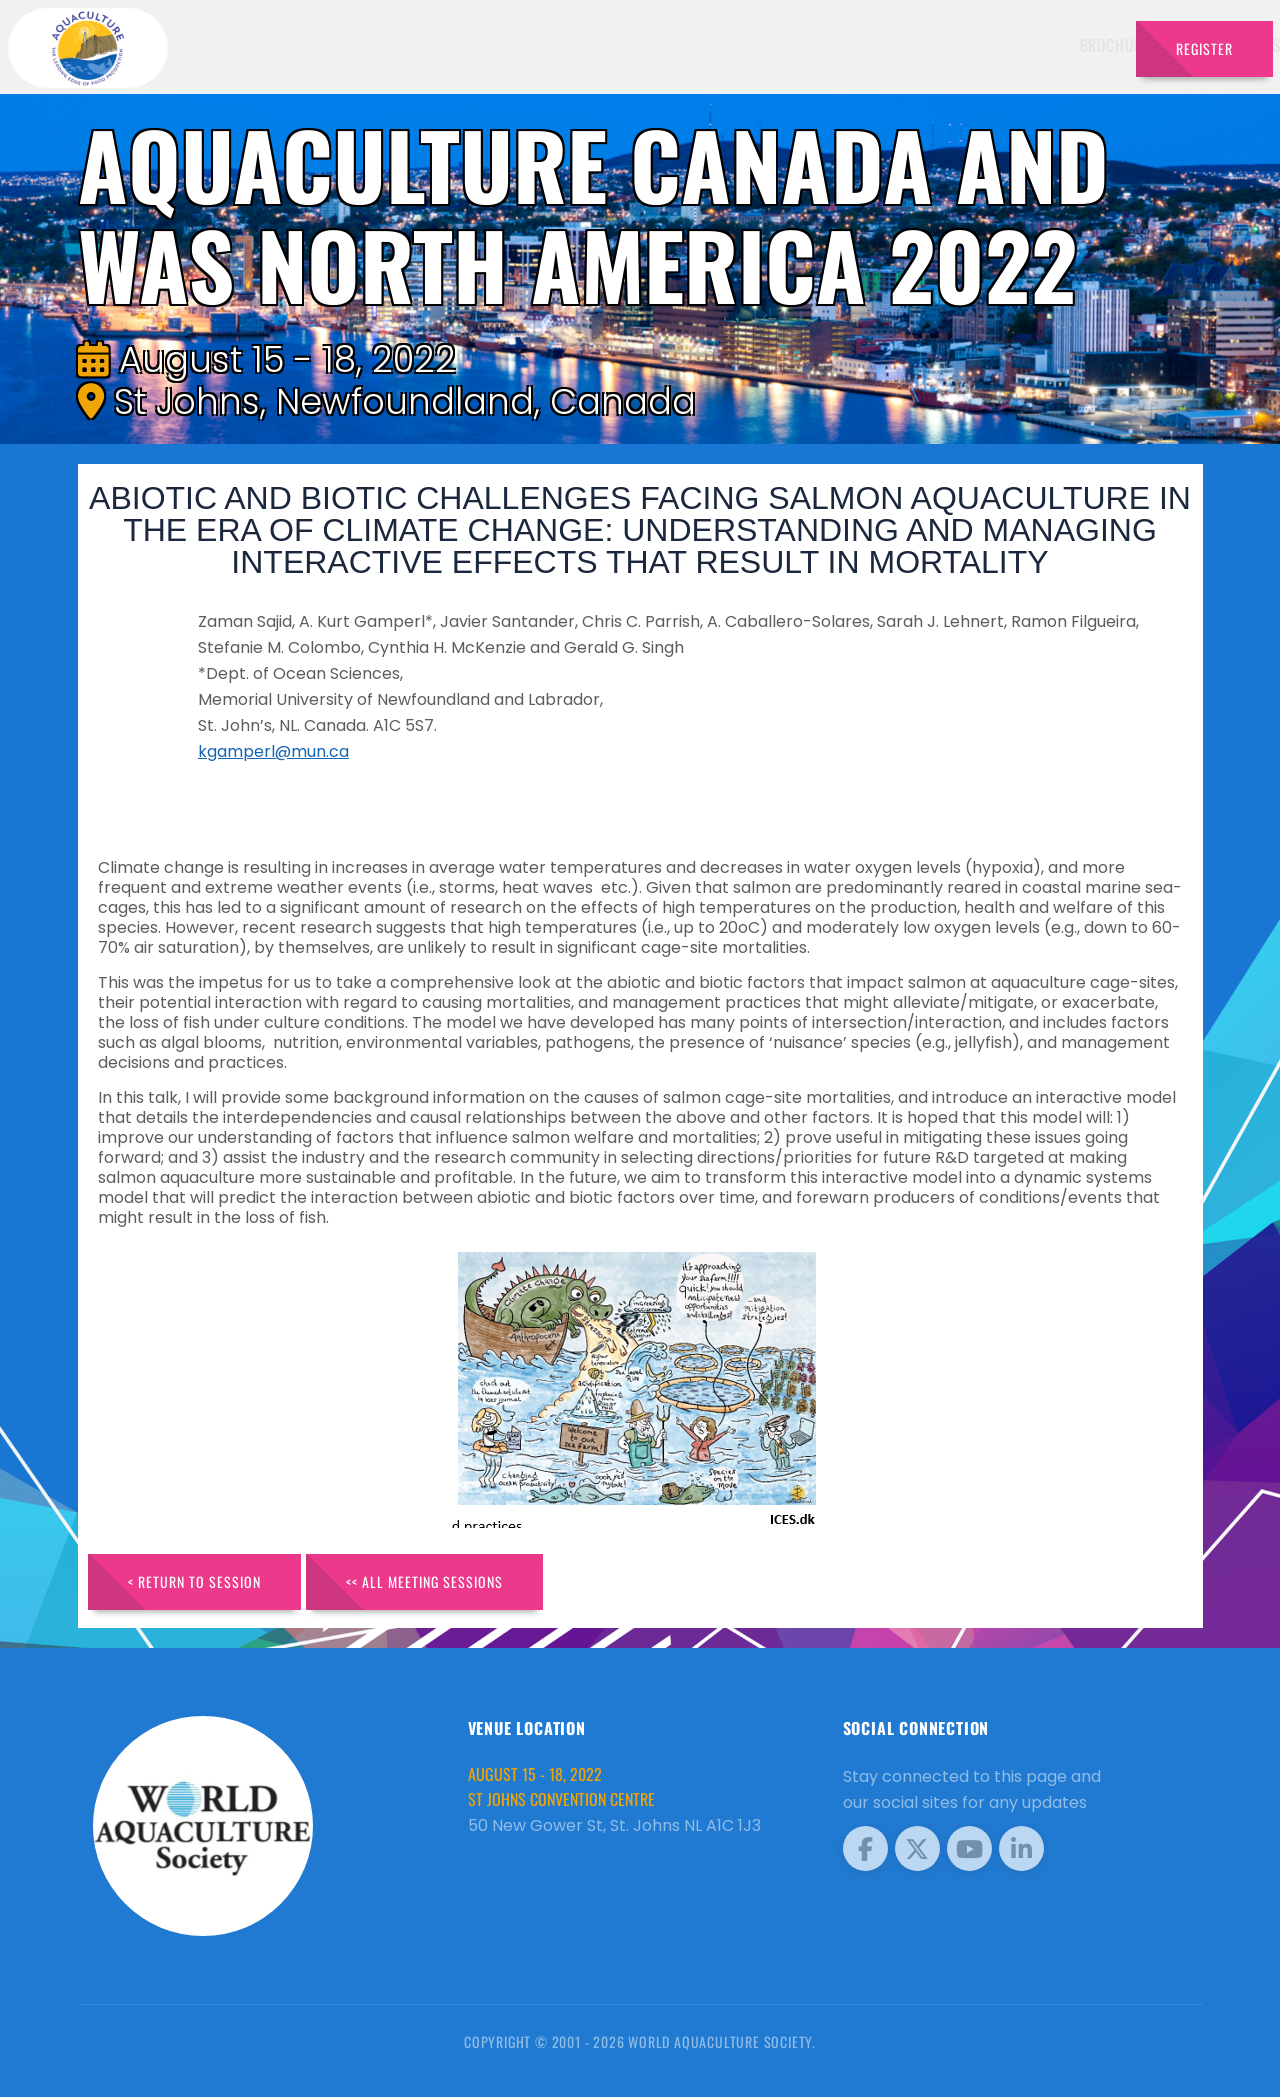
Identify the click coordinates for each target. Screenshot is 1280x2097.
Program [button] (979, 45)
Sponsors (889, 45)
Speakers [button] (685, 45)
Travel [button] (1069, 45)
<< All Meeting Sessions (424, 1581)
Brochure (594, 45)
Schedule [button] (786, 45)
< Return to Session (194, 1581)
